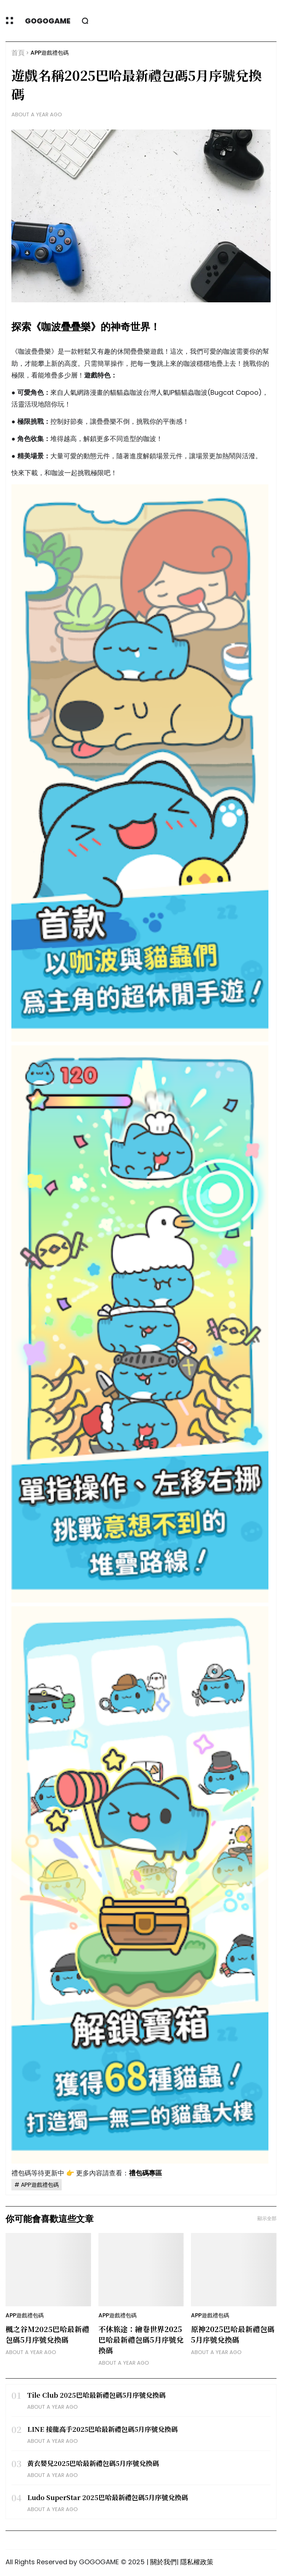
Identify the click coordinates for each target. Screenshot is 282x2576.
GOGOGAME (47, 21)
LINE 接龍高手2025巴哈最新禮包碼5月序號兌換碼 (102, 2429)
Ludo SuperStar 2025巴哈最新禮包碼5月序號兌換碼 (107, 2497)
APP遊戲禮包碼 (49, 53)
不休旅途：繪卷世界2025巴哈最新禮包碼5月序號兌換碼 (141, 2339)
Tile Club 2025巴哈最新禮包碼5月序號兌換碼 (96, 2395)
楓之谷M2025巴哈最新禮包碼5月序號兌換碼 (47, 2334)
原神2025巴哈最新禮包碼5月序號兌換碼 (233, 2334)
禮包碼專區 (145, 2173)
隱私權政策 (196, 2561)
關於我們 (163, 2561)
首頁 (18, 52)
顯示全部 (266, 2218)
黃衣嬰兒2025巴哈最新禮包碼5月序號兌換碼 (93, 2463)
